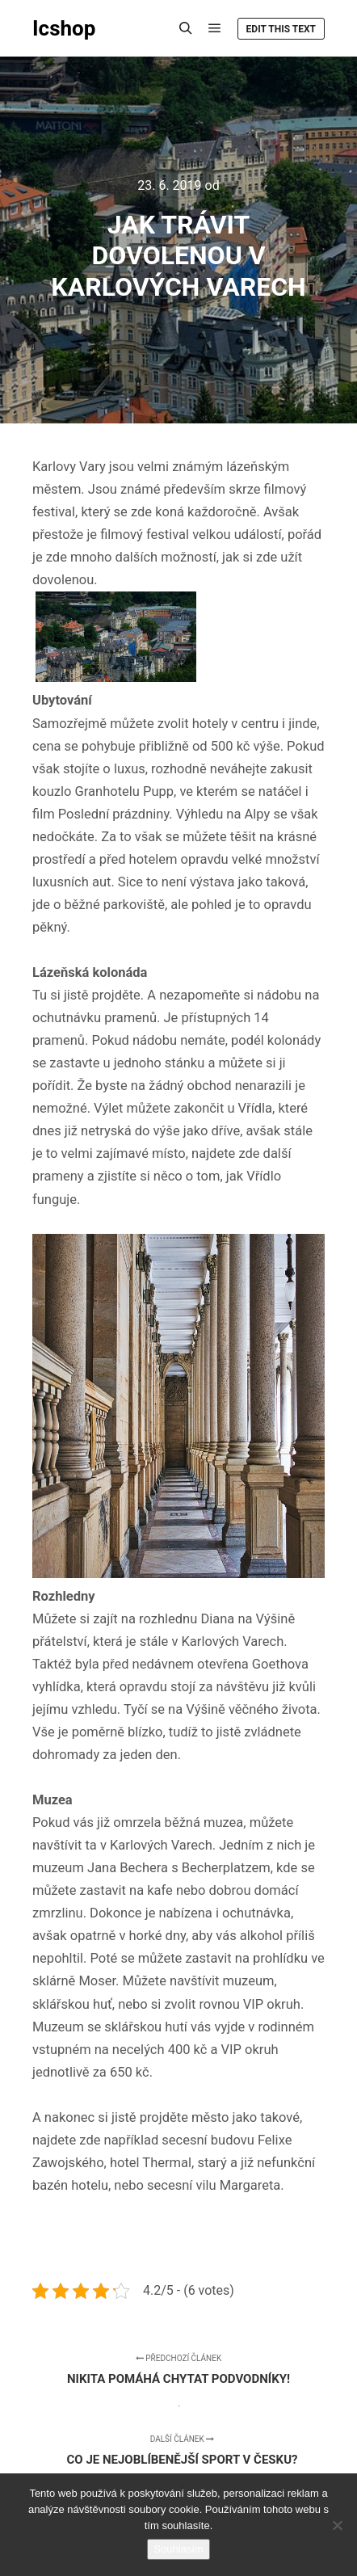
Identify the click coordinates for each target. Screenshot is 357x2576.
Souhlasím (178, 2549)
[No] (337, 2525)
